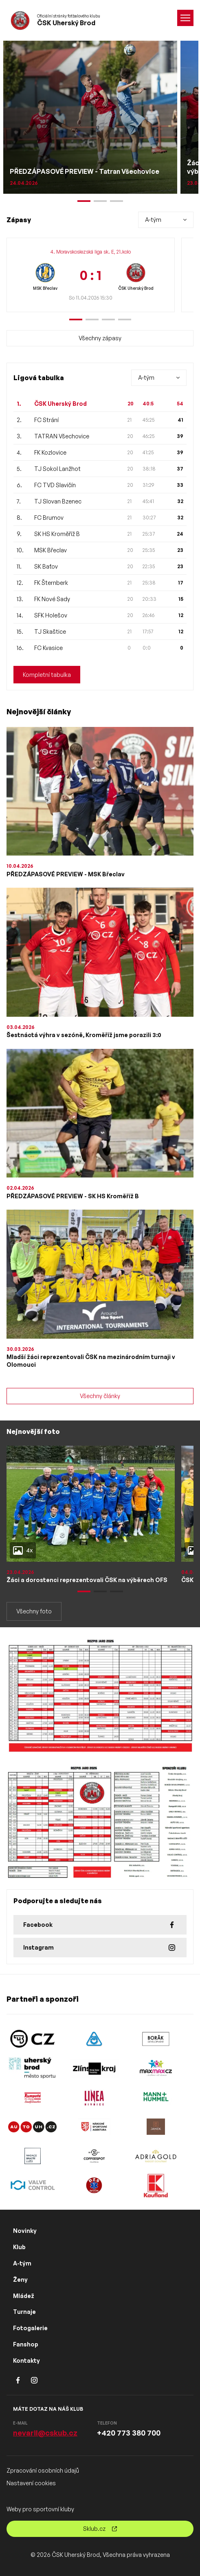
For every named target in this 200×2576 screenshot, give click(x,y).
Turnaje (24, 2311)
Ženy (20, 2279)
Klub (19, 2246)
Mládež (23, 2295)
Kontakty (26, 2360)
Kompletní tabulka (47, 674)
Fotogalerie (30, 2327)
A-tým (22, 2263)
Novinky (25, 2230)
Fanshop (25, 2344)
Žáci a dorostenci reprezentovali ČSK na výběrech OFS (87, 1579)
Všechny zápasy (100, 338)
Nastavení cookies (31, 2483)
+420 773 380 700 (128, 2432)
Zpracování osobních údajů (43, 2470)
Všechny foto (34, 1611)
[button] (75, 319)
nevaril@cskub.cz (45, 2432)
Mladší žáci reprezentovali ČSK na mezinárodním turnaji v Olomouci (91, 1360)
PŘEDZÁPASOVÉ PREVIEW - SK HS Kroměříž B (73, 1196)
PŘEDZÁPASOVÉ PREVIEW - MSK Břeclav (66, 874)
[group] (91, 275)
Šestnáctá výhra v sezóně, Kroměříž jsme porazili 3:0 (84, 1034)
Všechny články (100, 1395)
